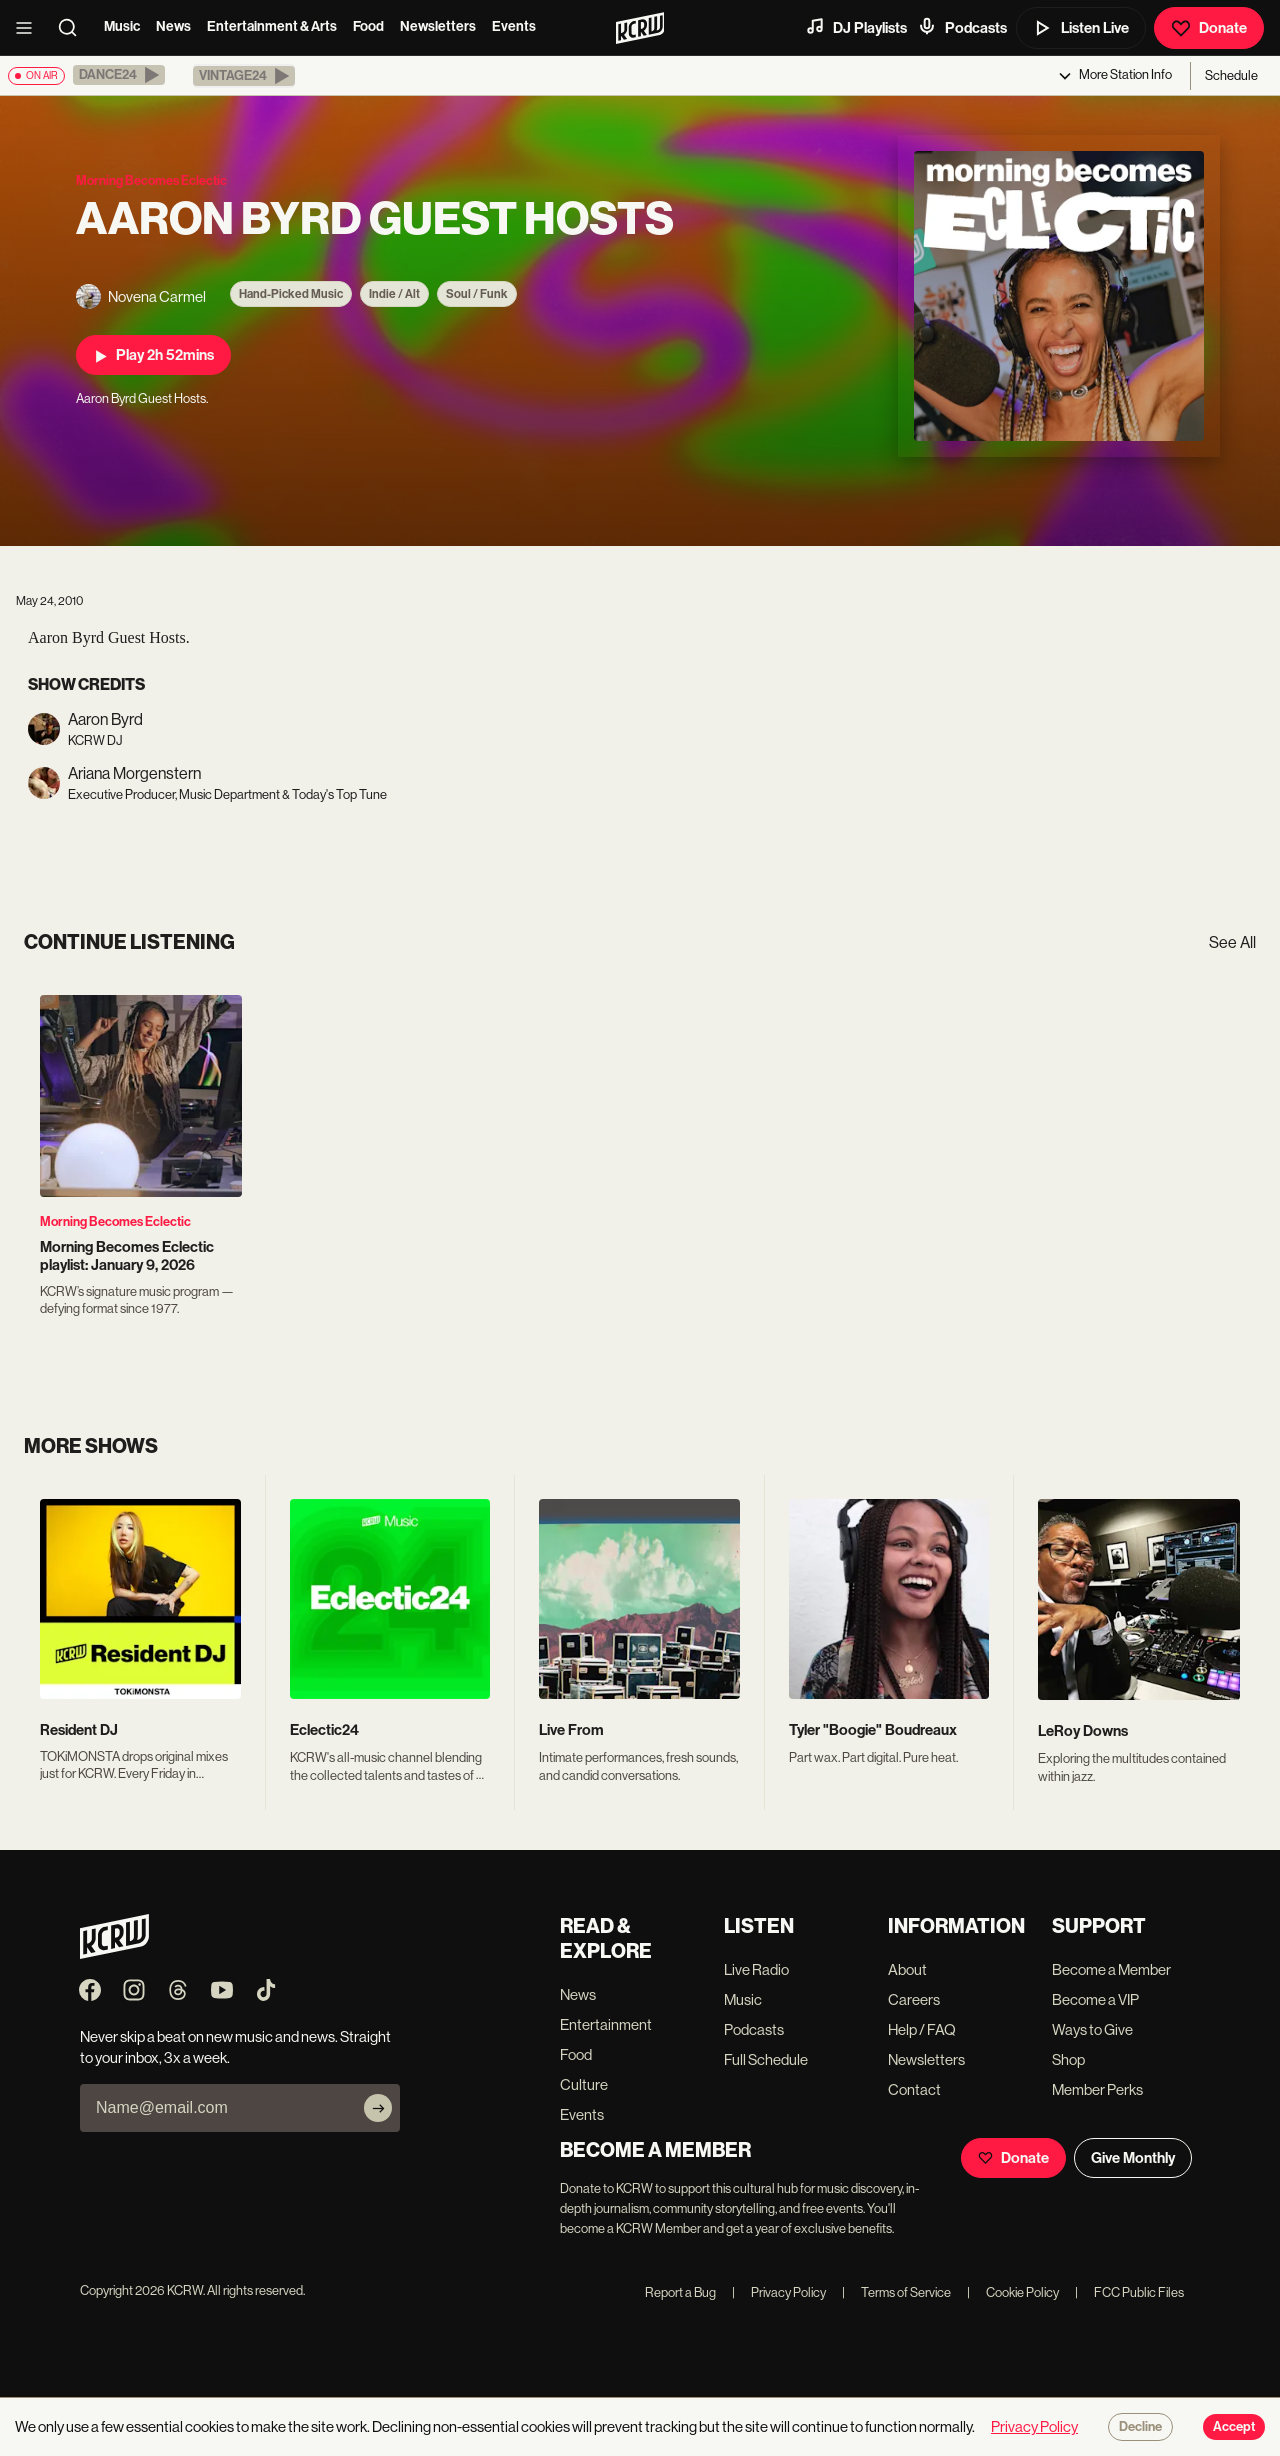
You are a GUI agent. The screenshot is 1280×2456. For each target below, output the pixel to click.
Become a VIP (1095, 1999)
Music (122, 26)
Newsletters (438, 26)
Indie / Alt (394, 294)
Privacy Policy (779, 2292)
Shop (1068, 2059)
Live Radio (756, 1969)
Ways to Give (1092, 2029)
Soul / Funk (477, 294)
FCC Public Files (1129, 2292)
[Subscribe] (378, 2108)
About (907, 1969)
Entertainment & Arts (272, 26)
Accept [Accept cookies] (1234, 2427)
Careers (914, 1999)
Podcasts (962, 27)
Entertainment (606, 2024)
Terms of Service (896, 2292)
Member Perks (1097, 2089)
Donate (1209, 28)
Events (514, 26)
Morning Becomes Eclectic (115, 1221)
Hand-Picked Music (291, 294)
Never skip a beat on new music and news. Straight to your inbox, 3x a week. (235, 2047)
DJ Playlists (856, 27)
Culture (584, 2084)
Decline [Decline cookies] (1140, 2427)
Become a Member (1111, 1969)
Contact (914, 2089)
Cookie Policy (1013, 2292)
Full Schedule (766, 2059)
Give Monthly (1133, 2158)
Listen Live (1081, 28)
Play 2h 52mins (153, 355)
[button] (119, 75)
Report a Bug (680, 2292)
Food (368, 26)
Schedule (1231, 75)
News (173, 26)
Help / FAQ (922, 2029)
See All (1232, 942)
